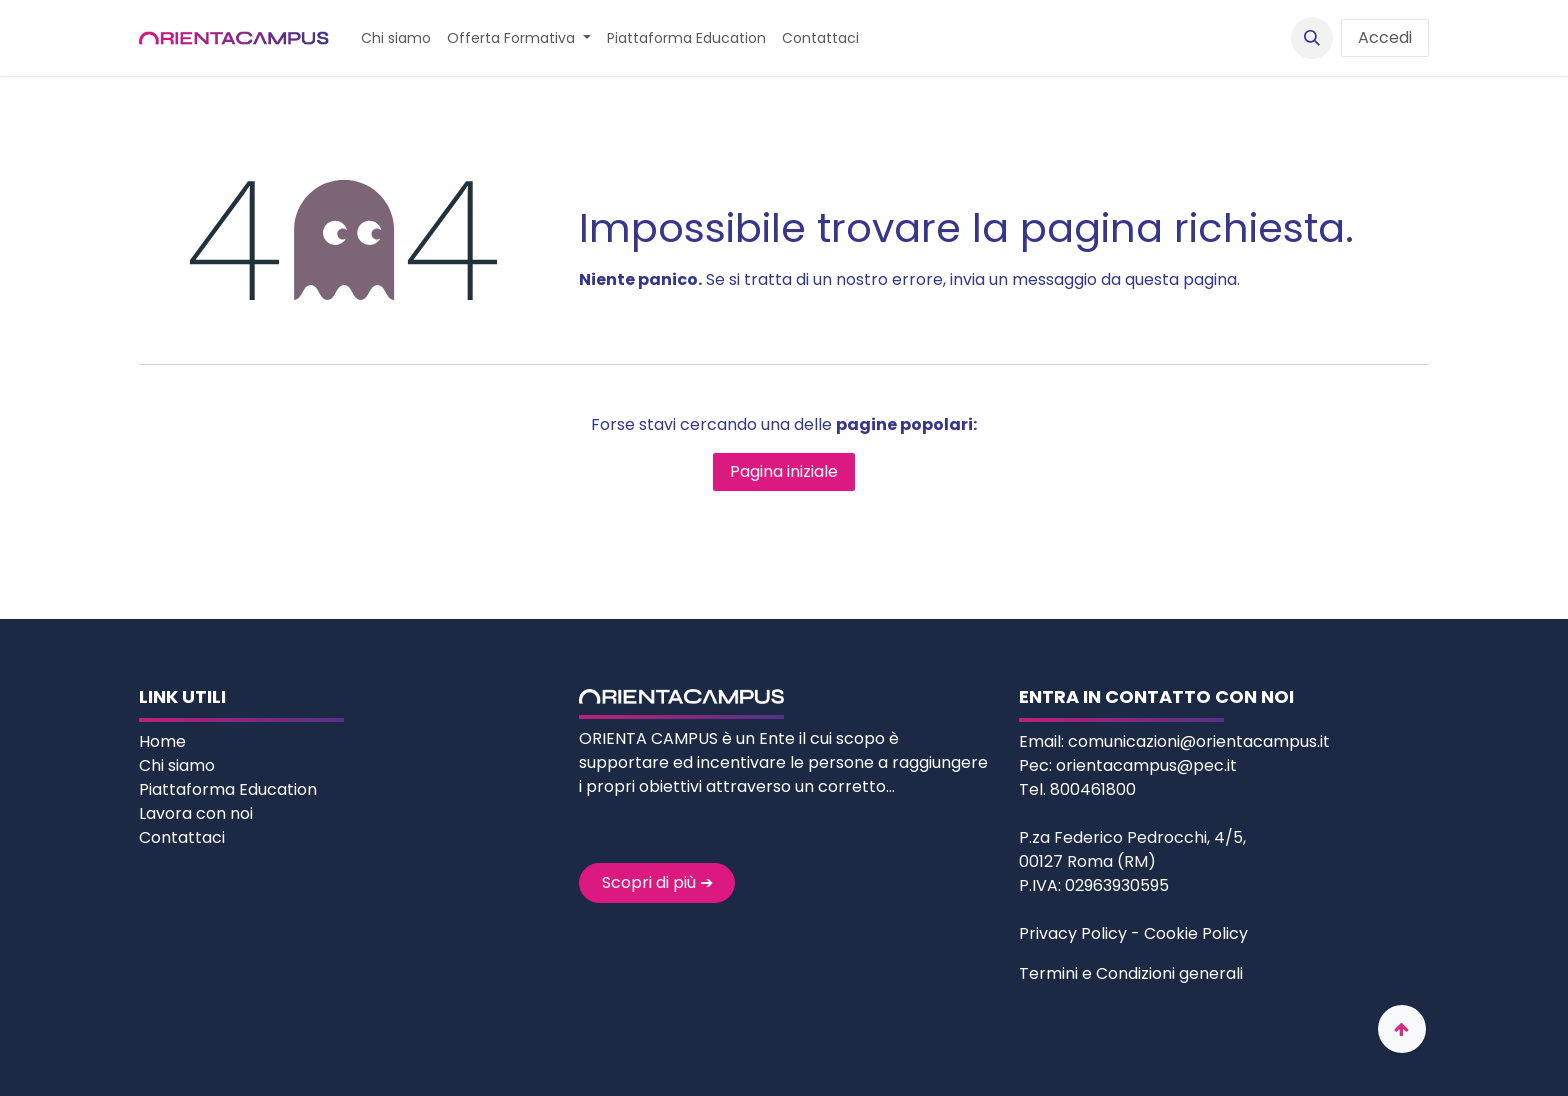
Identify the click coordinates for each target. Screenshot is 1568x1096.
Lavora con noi (196, 813)
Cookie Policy (1196, 933)
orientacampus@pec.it (1146, 765)
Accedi (1385, 37)
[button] (1312, 38)
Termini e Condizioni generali (1131, 973)
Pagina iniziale (784, 471)
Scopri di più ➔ (657, 882)
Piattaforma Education (228, 789)
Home (164, 741)
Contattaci (182, 837)
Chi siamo (179, 765)
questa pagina (1181, 279)
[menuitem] (396, 38)
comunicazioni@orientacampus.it (1199, 741)
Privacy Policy (1073, 933)
